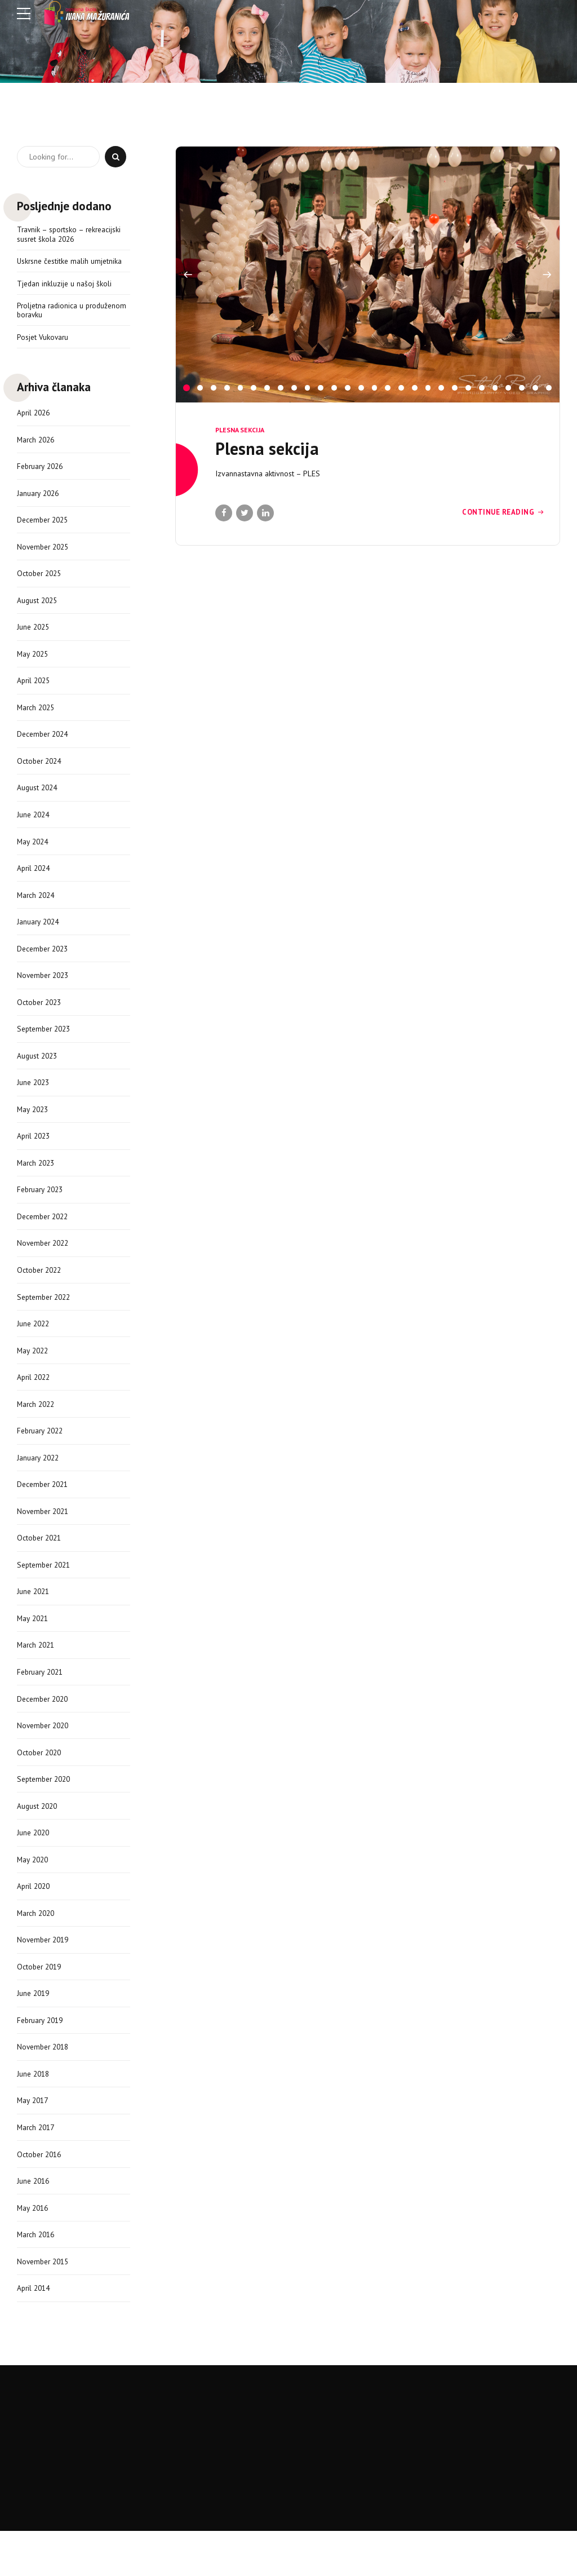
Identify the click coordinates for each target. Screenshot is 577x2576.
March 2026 (37, 443)
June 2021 (34, 1620)
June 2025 (34, 635)
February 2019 (42, 2058)
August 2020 (38, 1839)
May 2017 (34, 2140)
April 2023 (35, 1154)
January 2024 (39, 936)
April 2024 (35, 881)
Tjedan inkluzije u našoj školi (65, 285)
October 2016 (41, 2195)
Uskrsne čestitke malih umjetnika (71, 262)
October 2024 (41, 772)
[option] (368, 274)
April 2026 (35, 415)
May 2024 (34, 853)
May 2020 (34, 1894)
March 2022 (37, 1428)
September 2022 (46, 1319)
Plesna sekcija (239, 430)
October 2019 (41, 2003)
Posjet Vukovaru (43, 339)
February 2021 (42, 1702)
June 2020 (34, 1866)
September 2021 (46, 1592)
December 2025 (45, 525)
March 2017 (37, 2167)
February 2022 (42, 1456)
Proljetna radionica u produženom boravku (53, 312)
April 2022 (35, 1401)
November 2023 (45, 990)
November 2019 (45, 1976)
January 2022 (39, 1483)
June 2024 (34, 826)
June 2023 (34, 1100)
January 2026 (39, 498)
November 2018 (45, 2086)
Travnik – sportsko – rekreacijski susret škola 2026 (71, 235)
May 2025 (34, 662)
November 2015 (45, 2304)
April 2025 (35, 689)
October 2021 (41, 1565)
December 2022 (45, 1237)
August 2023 (38, 1073)
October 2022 (41, 1291)
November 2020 (45, 1757)
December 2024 (45, 744)
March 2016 (37, 2277)
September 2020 (46, 1812)
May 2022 (34, 1374)
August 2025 (38, 607)
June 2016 (34, 2222)
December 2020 (45, 1729)
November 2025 (45, 552)
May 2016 (34, 2250)
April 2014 (35, 2332)
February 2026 (42, 470)
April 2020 (35, 1921)
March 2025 (37, 716)
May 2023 (34, 1127)
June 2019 (34, 2030)
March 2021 (37, 1675)
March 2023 (37, 1182)
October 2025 (41, 580)
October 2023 (41, 1018)
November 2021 (45, 1538)
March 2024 (37, 908)
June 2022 (34, 1346)
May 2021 (34, 1648)
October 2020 (41, 1784)
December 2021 (45, 1511)
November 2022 (45, 1264)
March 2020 (37, 1949)
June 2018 (34, 2113)
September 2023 (46, 1045)
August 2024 (38, 799)
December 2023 (45, 963)
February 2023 (42, 1210)
